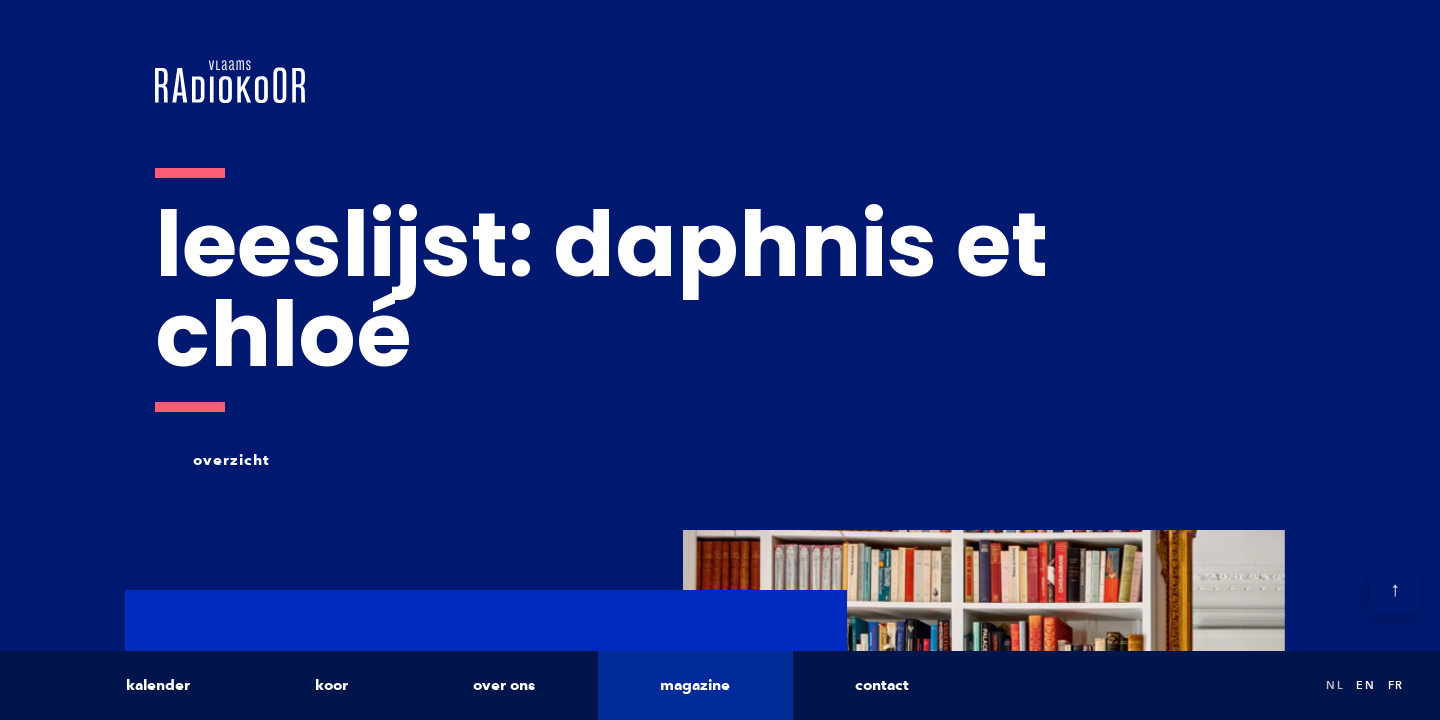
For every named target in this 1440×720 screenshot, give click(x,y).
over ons (504, 685)
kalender (158, 685)
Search (1290, 685)
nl (1335, 685)
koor (331, 685)
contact (882, 685)
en (1365, 685)
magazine (695, 685)
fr (1396, 685)
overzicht (231, 460)
